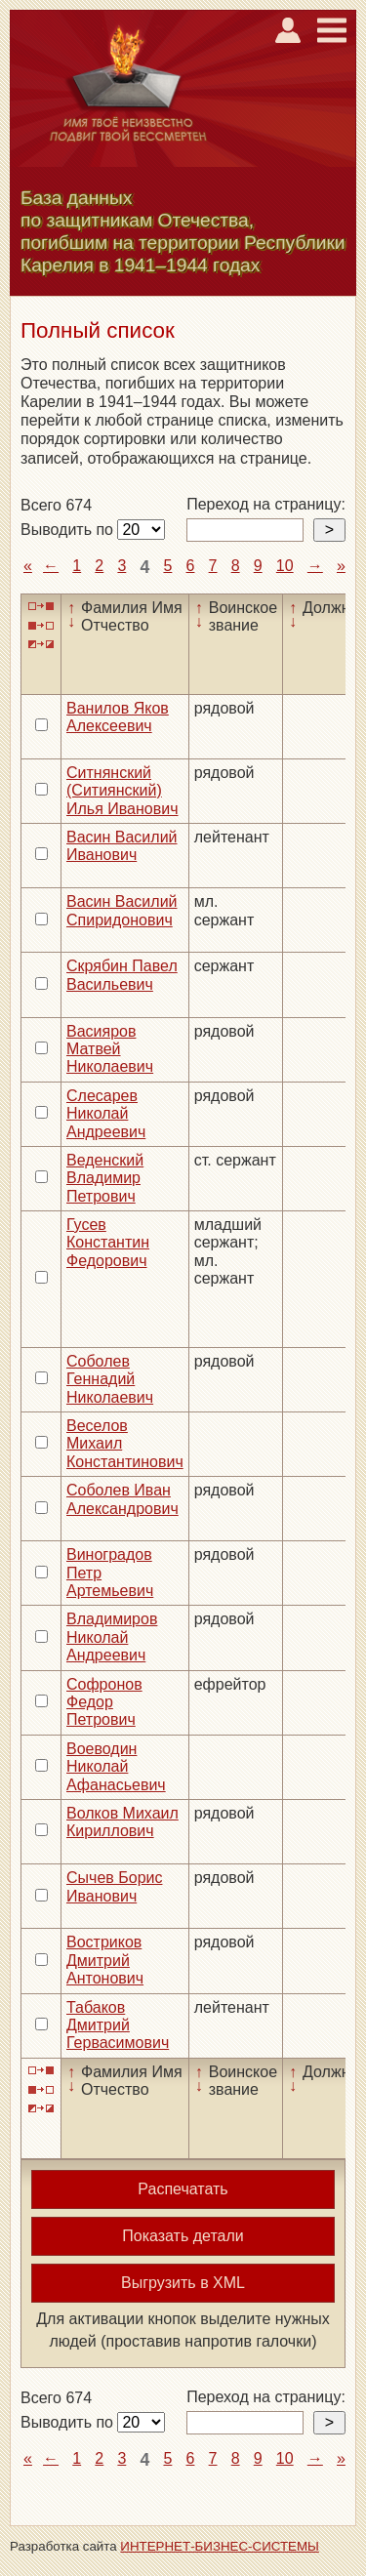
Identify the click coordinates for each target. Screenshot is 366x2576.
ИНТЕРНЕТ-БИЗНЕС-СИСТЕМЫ (219, 2546)
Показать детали (182, 2236)
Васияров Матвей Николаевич (109, 1049)
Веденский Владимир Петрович (104, 1178)
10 (285, 565)
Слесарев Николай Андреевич (105, 1113)
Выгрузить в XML (183, 2282)
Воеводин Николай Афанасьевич (116, 1766)
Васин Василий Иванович (122, 846)
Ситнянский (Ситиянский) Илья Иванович (122, 790)
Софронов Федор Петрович (104, 1702)
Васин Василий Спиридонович (122, 910)
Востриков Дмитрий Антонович (104, 1960)
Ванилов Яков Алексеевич (117, 717)
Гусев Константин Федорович (107, 1242)
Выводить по (68, 529)
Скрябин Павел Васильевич (122, 975)
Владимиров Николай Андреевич (111, 1637)
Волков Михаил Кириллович (122, 1822)
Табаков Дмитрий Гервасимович (117, 2025)
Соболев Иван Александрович (122, 1499)
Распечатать (182, 2189)
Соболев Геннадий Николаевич (109, 1379)
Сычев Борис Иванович (114, 1886)
